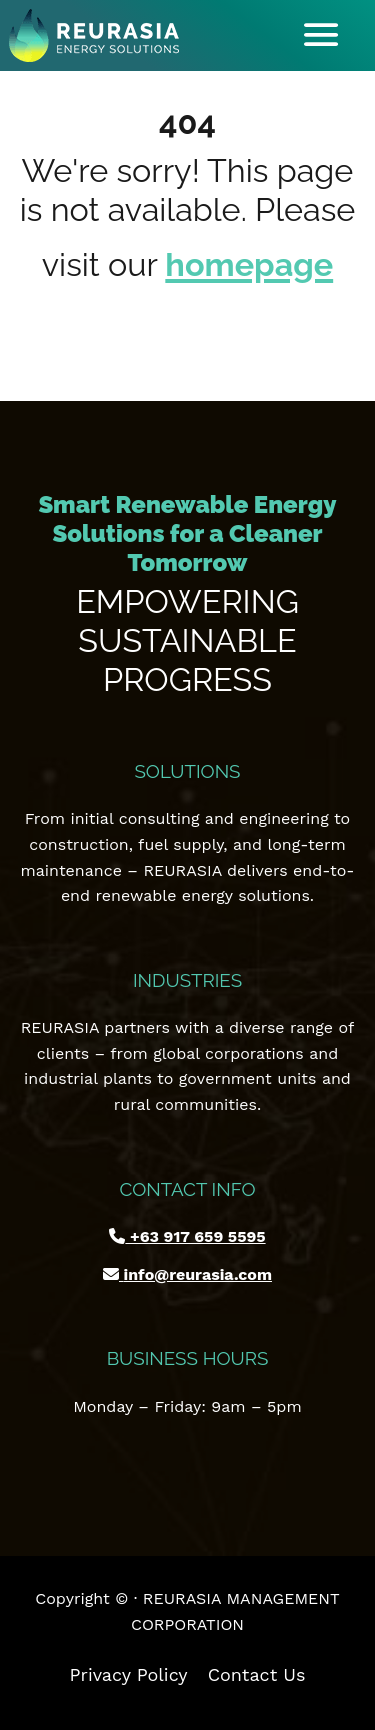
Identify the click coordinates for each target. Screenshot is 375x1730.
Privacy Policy (129, 1674)
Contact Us (257, 1674)
